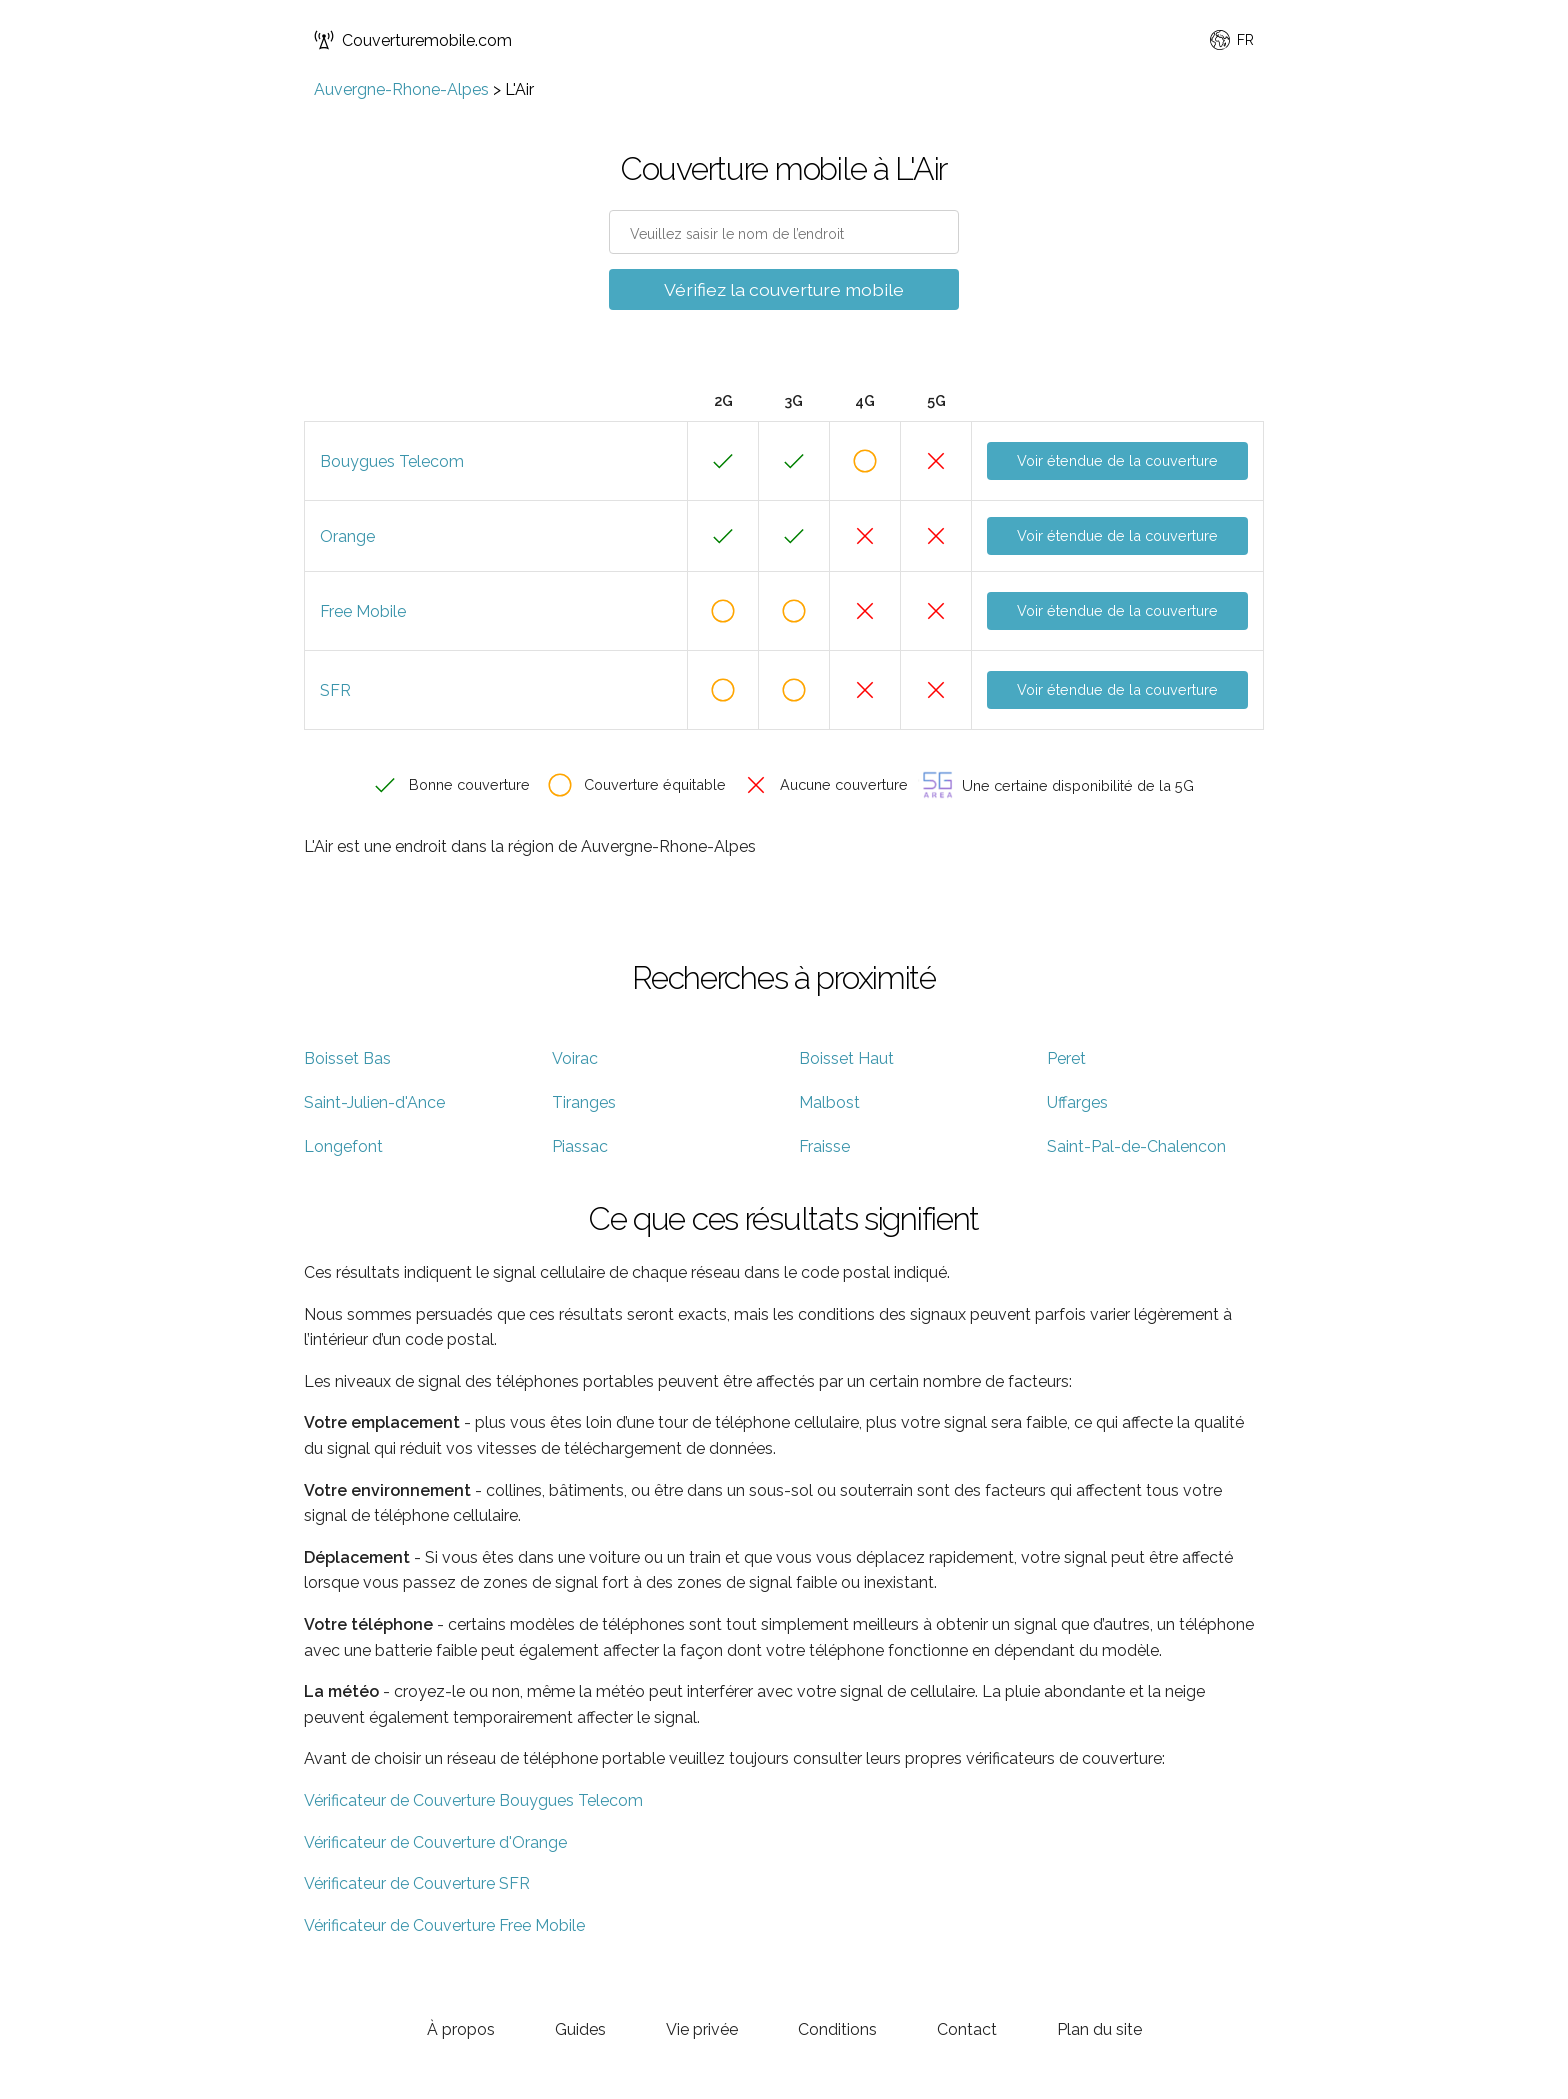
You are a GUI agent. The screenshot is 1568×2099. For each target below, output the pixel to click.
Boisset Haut (846, 1058)
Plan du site (1099, 2029)
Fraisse (824, 1146)
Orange (347, 536)
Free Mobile (363, 611)
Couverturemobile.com (413, 40)
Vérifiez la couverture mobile (784, 289)
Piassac (580, 1146)
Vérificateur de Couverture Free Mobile (444, 1925)
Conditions (837, 2029)
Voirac (575, 1058)
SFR (335, 690)
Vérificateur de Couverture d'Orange (435, 1842)
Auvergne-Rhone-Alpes (401, 89)
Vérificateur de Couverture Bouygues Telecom (473, 1800)
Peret (1066, 1058)
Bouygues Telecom (392, 461)
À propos (461, 2029)
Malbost (829, 1102)
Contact (967, 2029)
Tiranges (584, 1102)
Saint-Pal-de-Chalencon (1136, 1146)
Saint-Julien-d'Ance (374, 1102)
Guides (580, 2029)
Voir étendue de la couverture (1117, 460)
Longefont (343, 1146)
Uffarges (1077, 1102)
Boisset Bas (347, 1058)
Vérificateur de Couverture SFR (417, 1883)
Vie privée (702, 2029)
